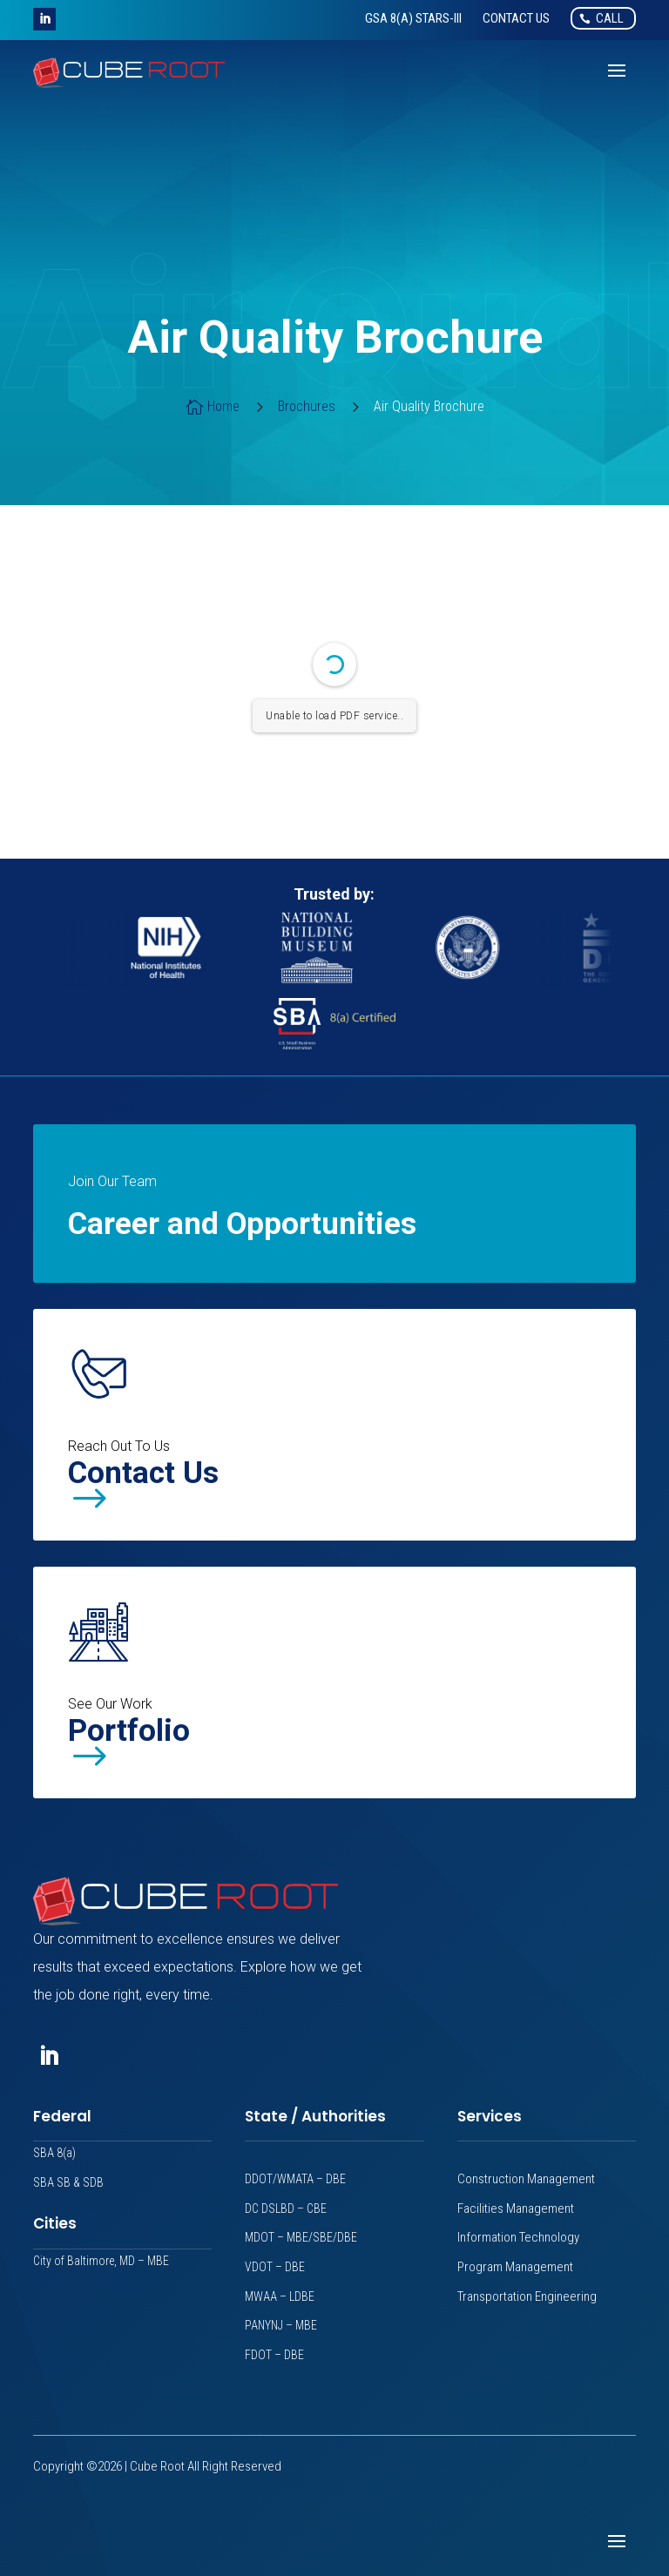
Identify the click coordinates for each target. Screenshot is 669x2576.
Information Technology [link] (518, 2237)
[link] (413, 18)
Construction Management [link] (526, 2179)
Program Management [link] (515, 2267)
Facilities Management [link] (515, 2208)
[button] (44, 19)
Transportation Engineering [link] (527, 2296)
